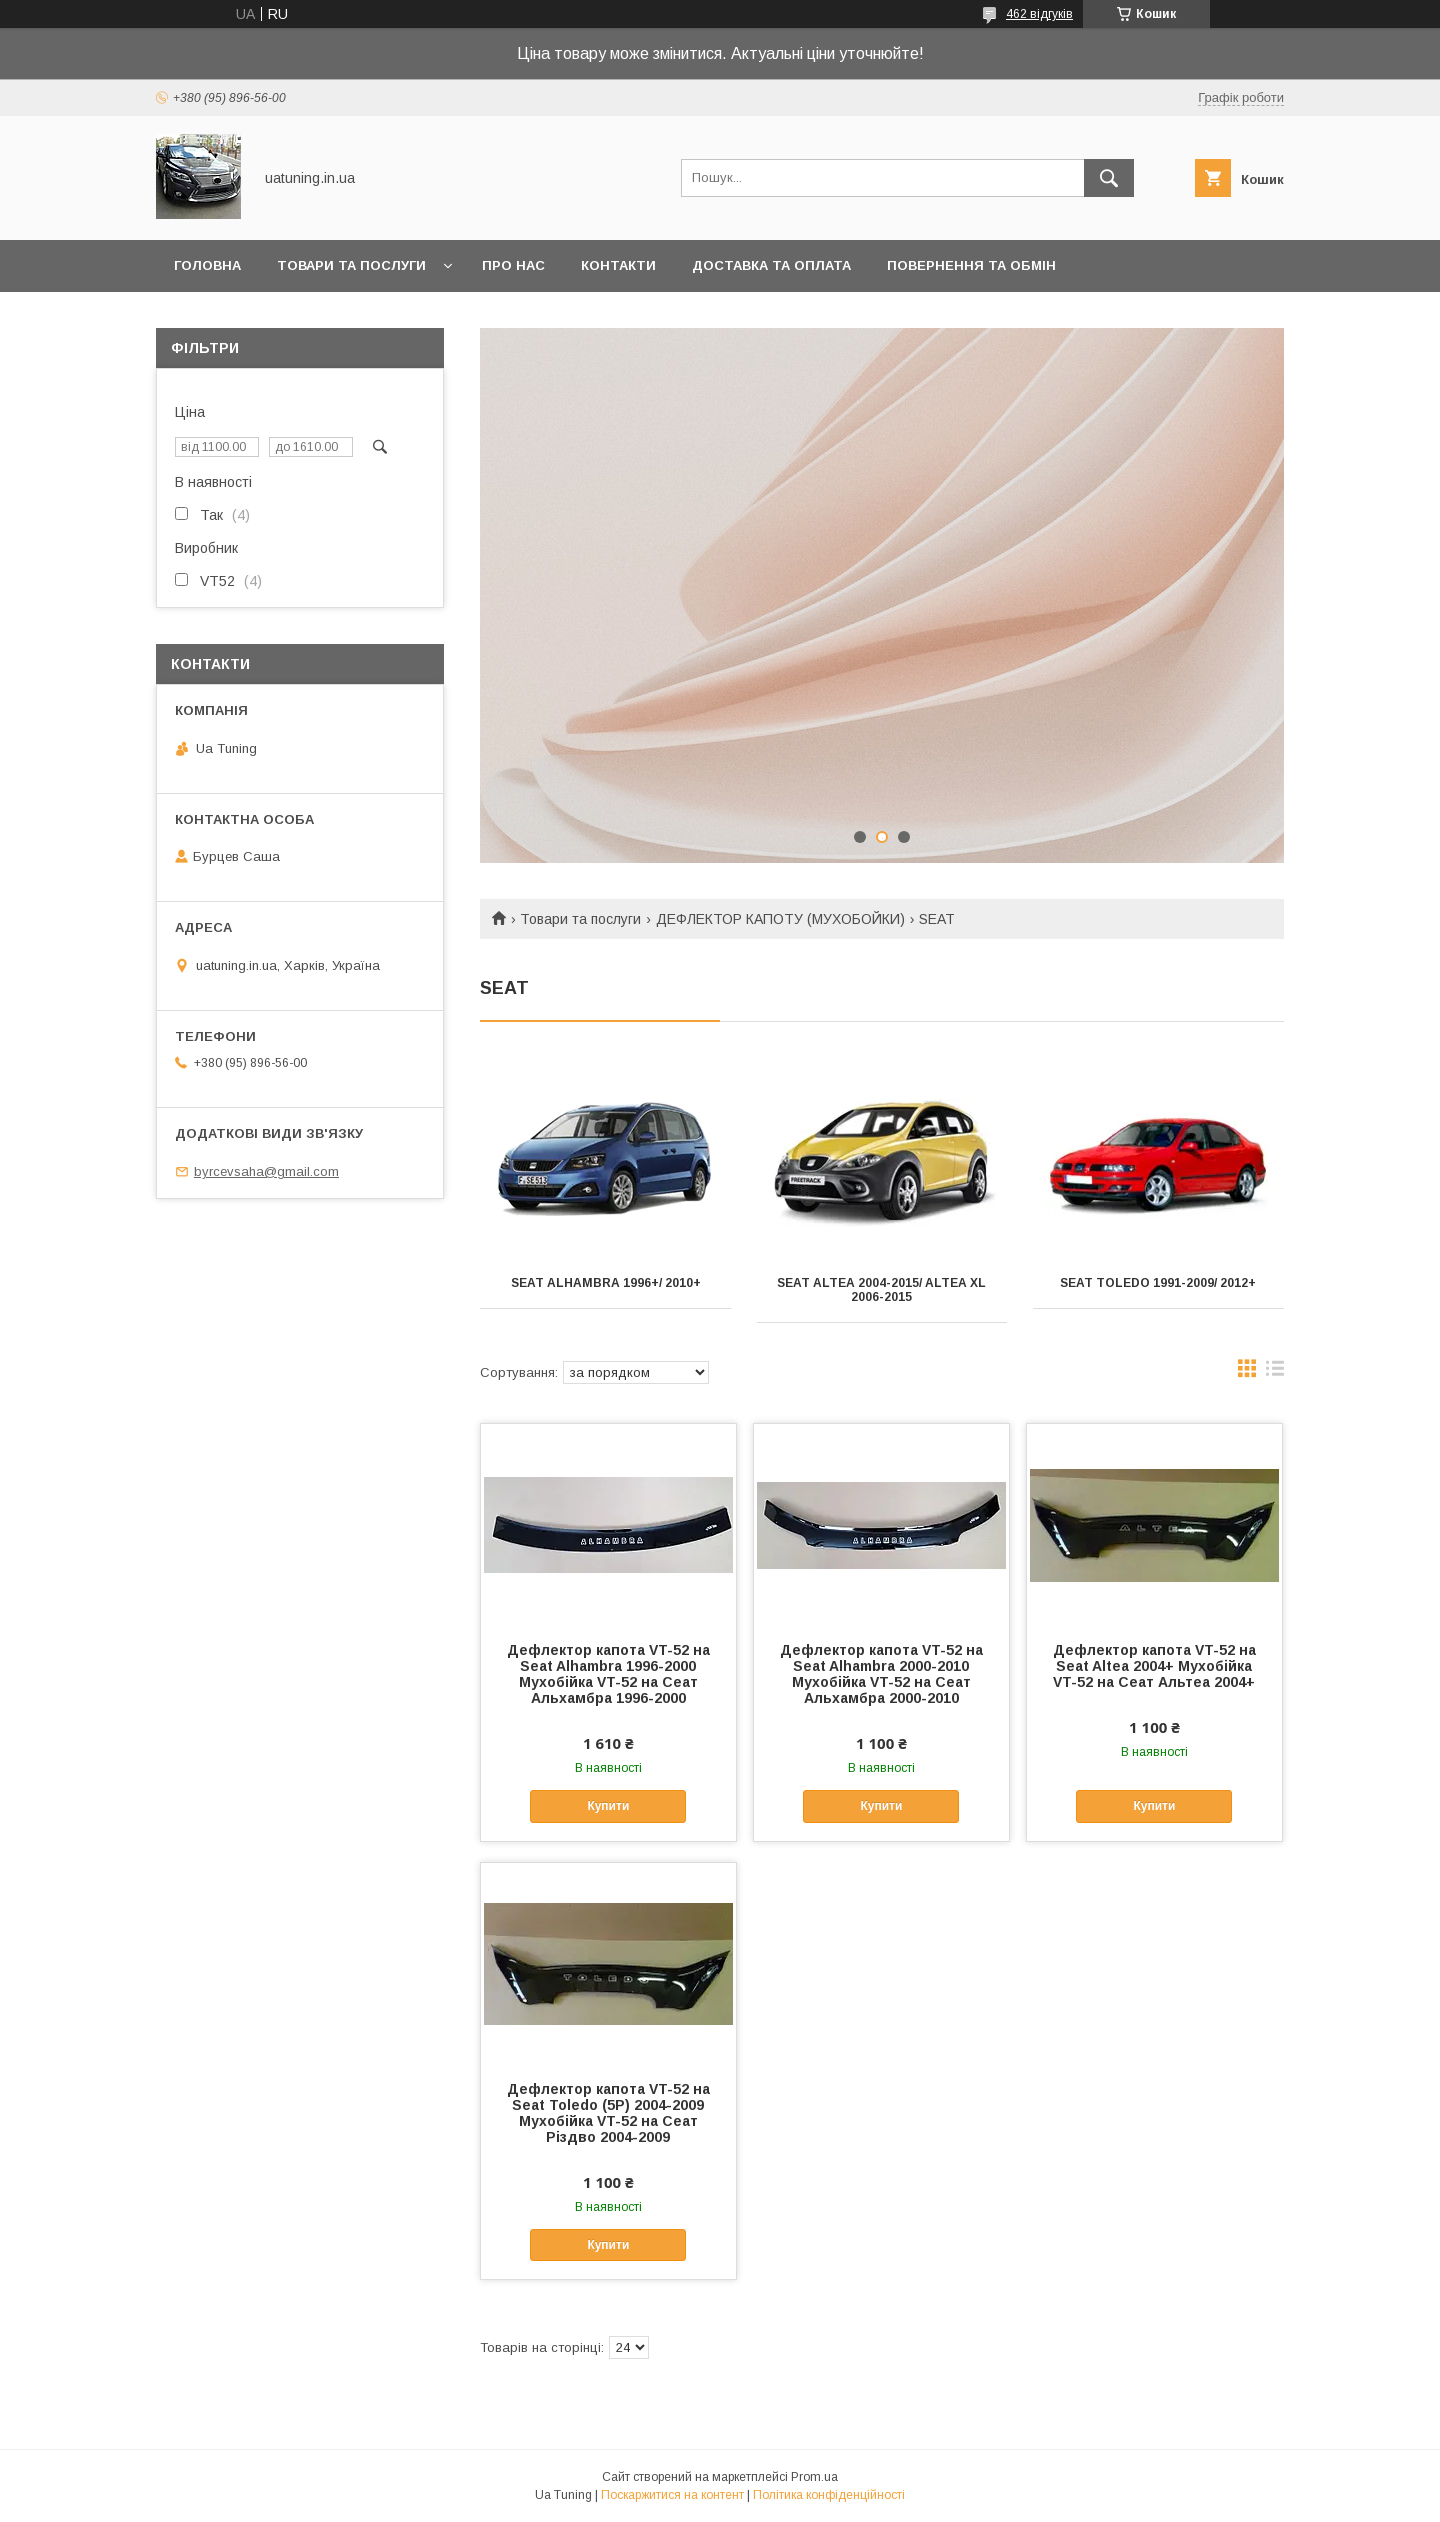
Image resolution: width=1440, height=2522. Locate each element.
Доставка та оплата (771, 265)
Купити (608, 1806)
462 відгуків (1039, 14)
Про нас (513, 265)
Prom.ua (814, 2477)
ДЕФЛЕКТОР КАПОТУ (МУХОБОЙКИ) (780, 919)
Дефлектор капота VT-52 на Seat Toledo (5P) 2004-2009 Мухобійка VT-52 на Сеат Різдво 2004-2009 (608, 2113)
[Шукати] (1109, 178)
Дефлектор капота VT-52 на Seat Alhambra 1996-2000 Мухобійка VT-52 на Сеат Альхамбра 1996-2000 (608, 1674)
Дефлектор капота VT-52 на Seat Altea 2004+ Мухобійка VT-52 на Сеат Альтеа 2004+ (1154, 1666)
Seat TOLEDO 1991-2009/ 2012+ (1158, 1283)
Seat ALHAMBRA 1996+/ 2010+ (606, 1283)
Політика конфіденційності (829, 2495)
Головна (207, 265)
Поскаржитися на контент (672, 2495)
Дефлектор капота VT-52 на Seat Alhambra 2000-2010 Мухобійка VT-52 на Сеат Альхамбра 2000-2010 (881, 1674)
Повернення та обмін (971, 265)
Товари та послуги (351, 265)
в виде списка (1275, 1373)
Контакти (618, 265)
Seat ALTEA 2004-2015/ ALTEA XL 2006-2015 (881, 1290)
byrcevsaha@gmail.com (266, 1171)
